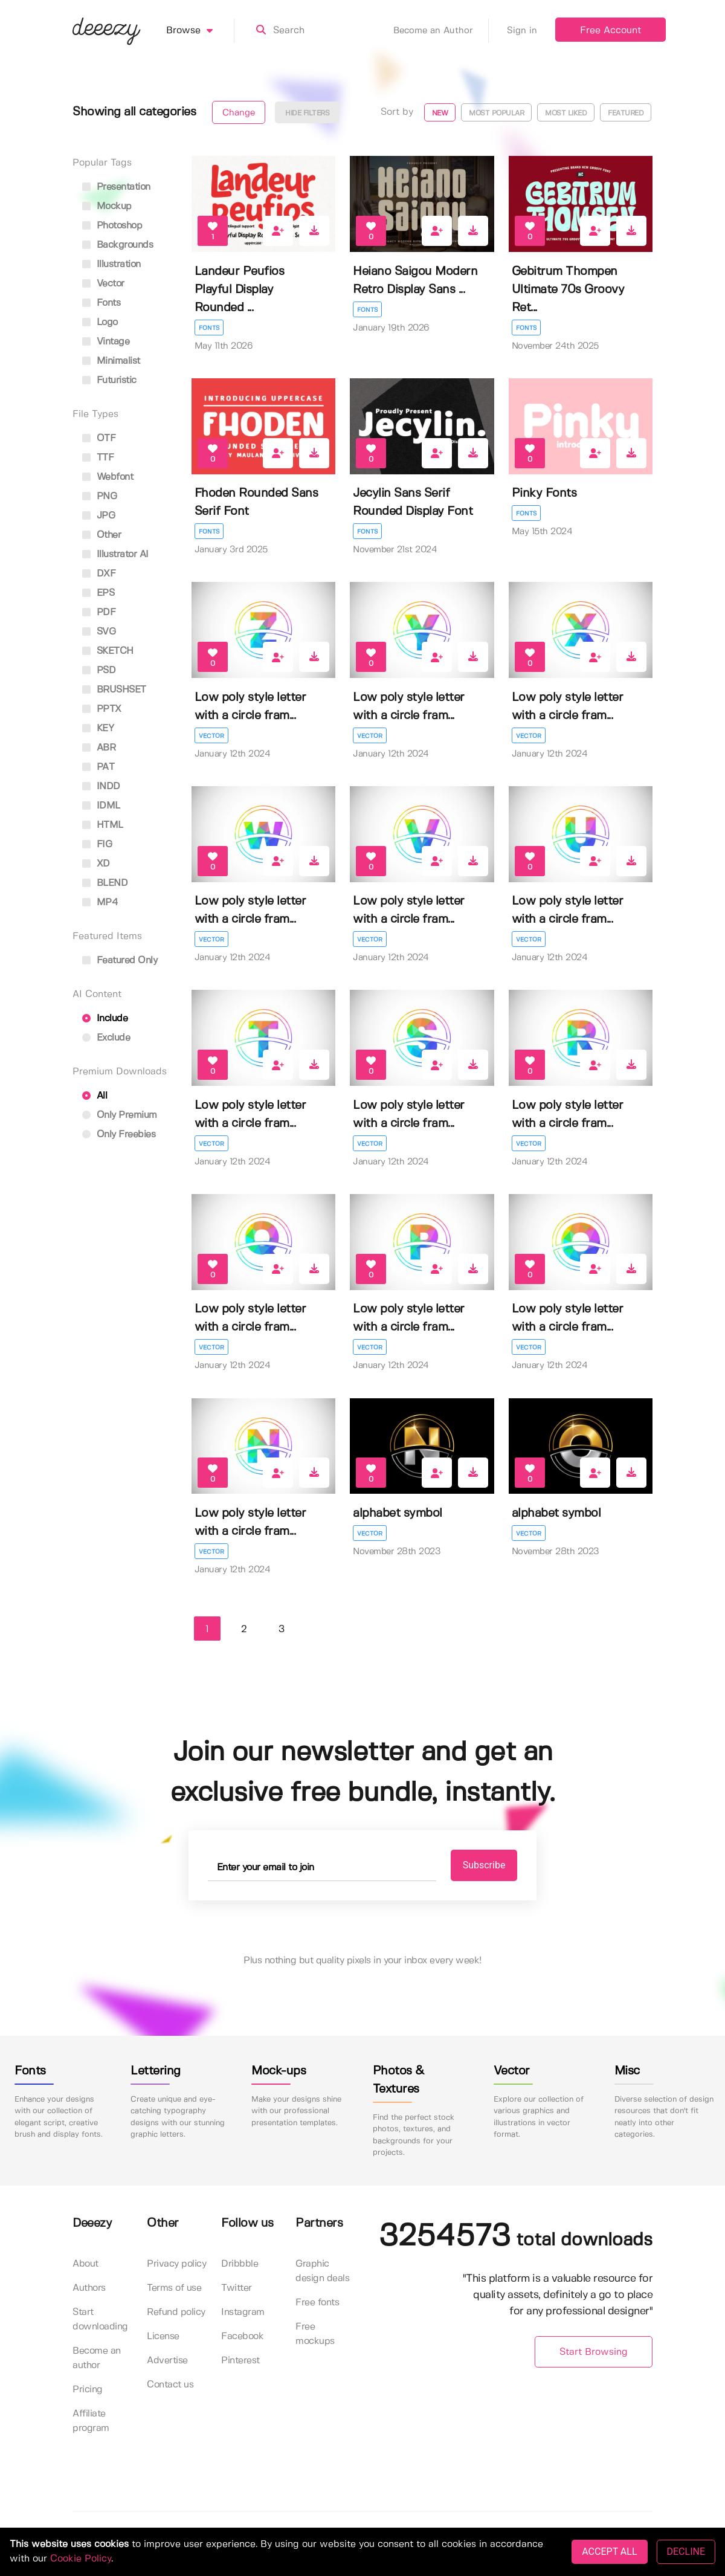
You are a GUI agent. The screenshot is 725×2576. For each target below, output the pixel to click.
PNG (99, 496)
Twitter (236, 2288)
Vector (211, 736)
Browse (200, 31)
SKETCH (108, 651)
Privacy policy (176, 2263)
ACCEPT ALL (609, 2551)
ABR (98, 747)
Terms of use (174, 2288)
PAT (98, 767)
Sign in (522, 31)
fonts (101, 303)
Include (104, 1018)
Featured (625, 113)
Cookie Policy (80, 2558)
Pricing (87, 2389)
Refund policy (176, 2312)
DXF (98, 573)
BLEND (104, 883)
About (85, 2263)
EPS (98, 593)
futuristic (109, 380)
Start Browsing (593, 2352)
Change (238, 113)
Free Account (610, 30)
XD (96, 863)
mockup (107, 206)
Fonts (209, 328)
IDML (101, 805)
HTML (102, 825)
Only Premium (119, 1115)
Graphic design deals (322, 2271)
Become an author (96, 2358)
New (440, 113)
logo (100, 322)
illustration (111, 264)
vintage (105, 341)
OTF (98, 438)
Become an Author (441, 30)
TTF (98, 457)
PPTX (101, 709)
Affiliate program (90, 2421)
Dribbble (239, 2263)
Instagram (243, 2312)
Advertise (167, 2360)
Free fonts (317, 2302)
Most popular (496, 113)
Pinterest (240, 2360)
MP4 (100, 902)
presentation (116, 187)
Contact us (170, 2384)
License (163, 2336)
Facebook (242, 2336)
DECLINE (686, 2551)
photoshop (112, 225)
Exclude (106, 1037)
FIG (97, 844)
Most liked (566, 113)
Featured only (119, 960)
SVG (98, 631)
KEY (98, 728)
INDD (101, 786)
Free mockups (315, 2334)
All (94, 1095)
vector (103, 283)
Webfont (107, 477)
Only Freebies (118, 1134)
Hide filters (307, 113)
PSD (98, 670)
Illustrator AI (115, 554)
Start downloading (100, 2319)
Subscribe (484, 1865)
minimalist (111, 361)
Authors (89, 2288)
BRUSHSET (114, 689)
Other (101, 535)
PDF (98, 612)
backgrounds (117, 245)
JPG (98, 515)
